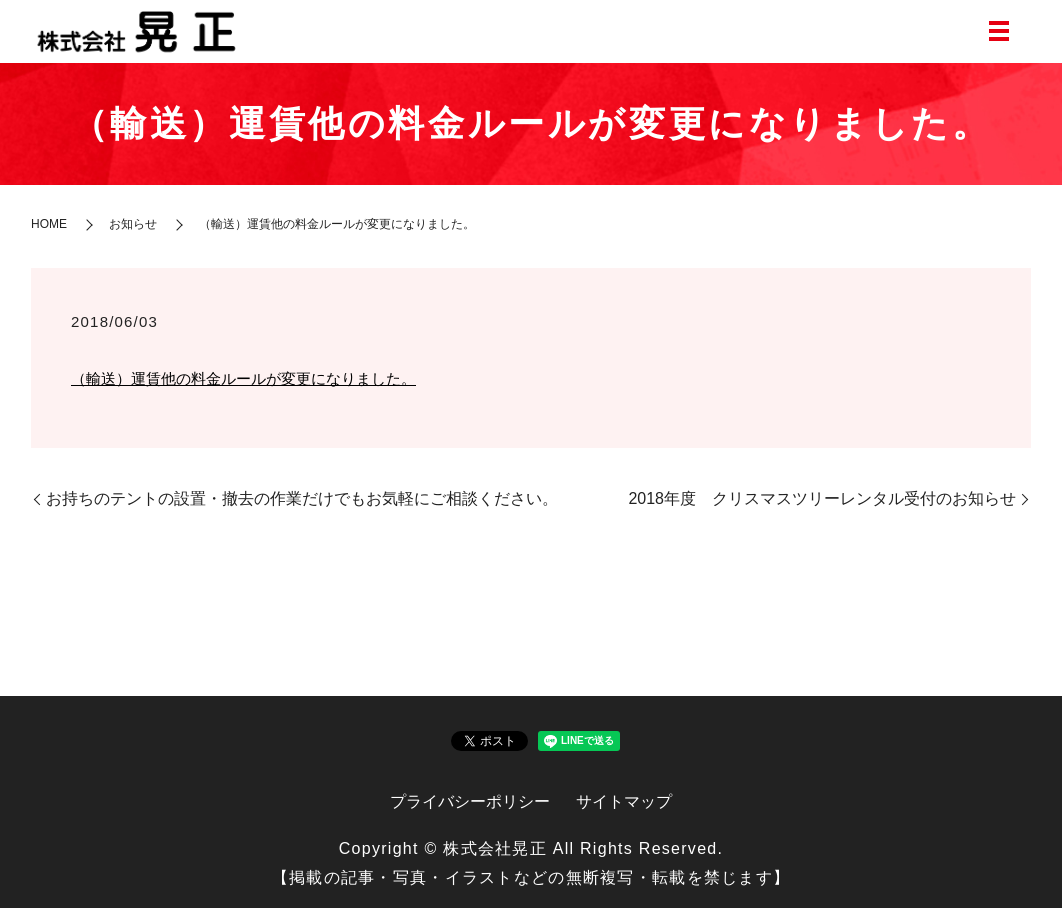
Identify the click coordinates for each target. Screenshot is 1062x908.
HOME (49, 224)
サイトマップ (624, 801)
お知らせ (133, 224)
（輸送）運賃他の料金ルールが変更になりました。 (243, 378)
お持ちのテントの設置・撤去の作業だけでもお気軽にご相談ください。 (302, 498)
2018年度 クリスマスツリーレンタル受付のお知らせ (822, 498)
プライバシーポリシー (470, 801)
